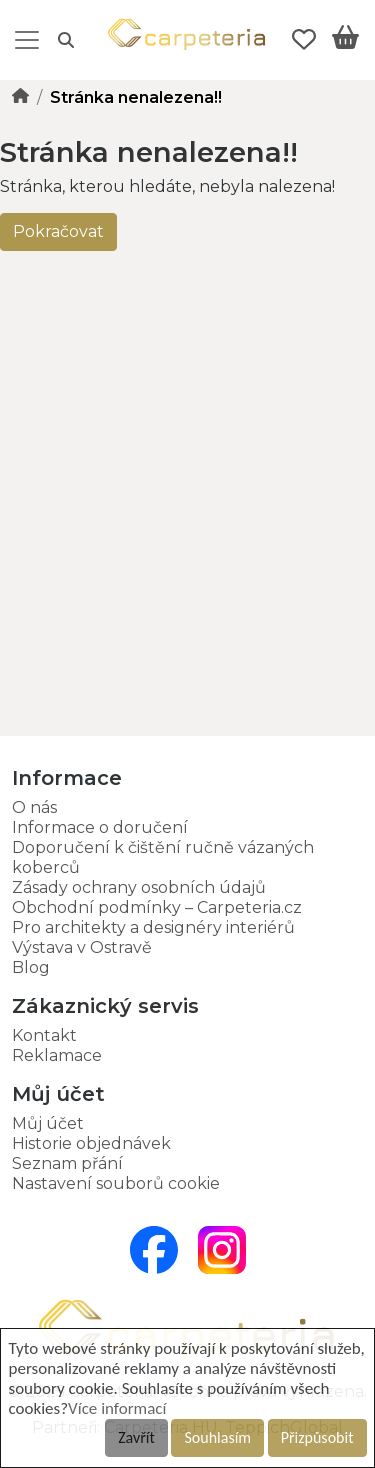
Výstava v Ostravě (82, 947)
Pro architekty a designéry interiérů (153, 927)
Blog (31, 967)
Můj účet (48, 1123)
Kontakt (44, 1035)
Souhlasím (217, 1437)
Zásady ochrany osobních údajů (139, 887)
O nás (34, 807)
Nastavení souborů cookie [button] (116, 1183)
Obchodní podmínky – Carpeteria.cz (157, 907)
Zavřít (136, 1437)
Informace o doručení (100, 827)
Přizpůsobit (317, 1437)
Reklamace (57, 1055)
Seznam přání (67, 1163)
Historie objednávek (91, 1143)
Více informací (117, 1408)
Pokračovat (58, 231)
